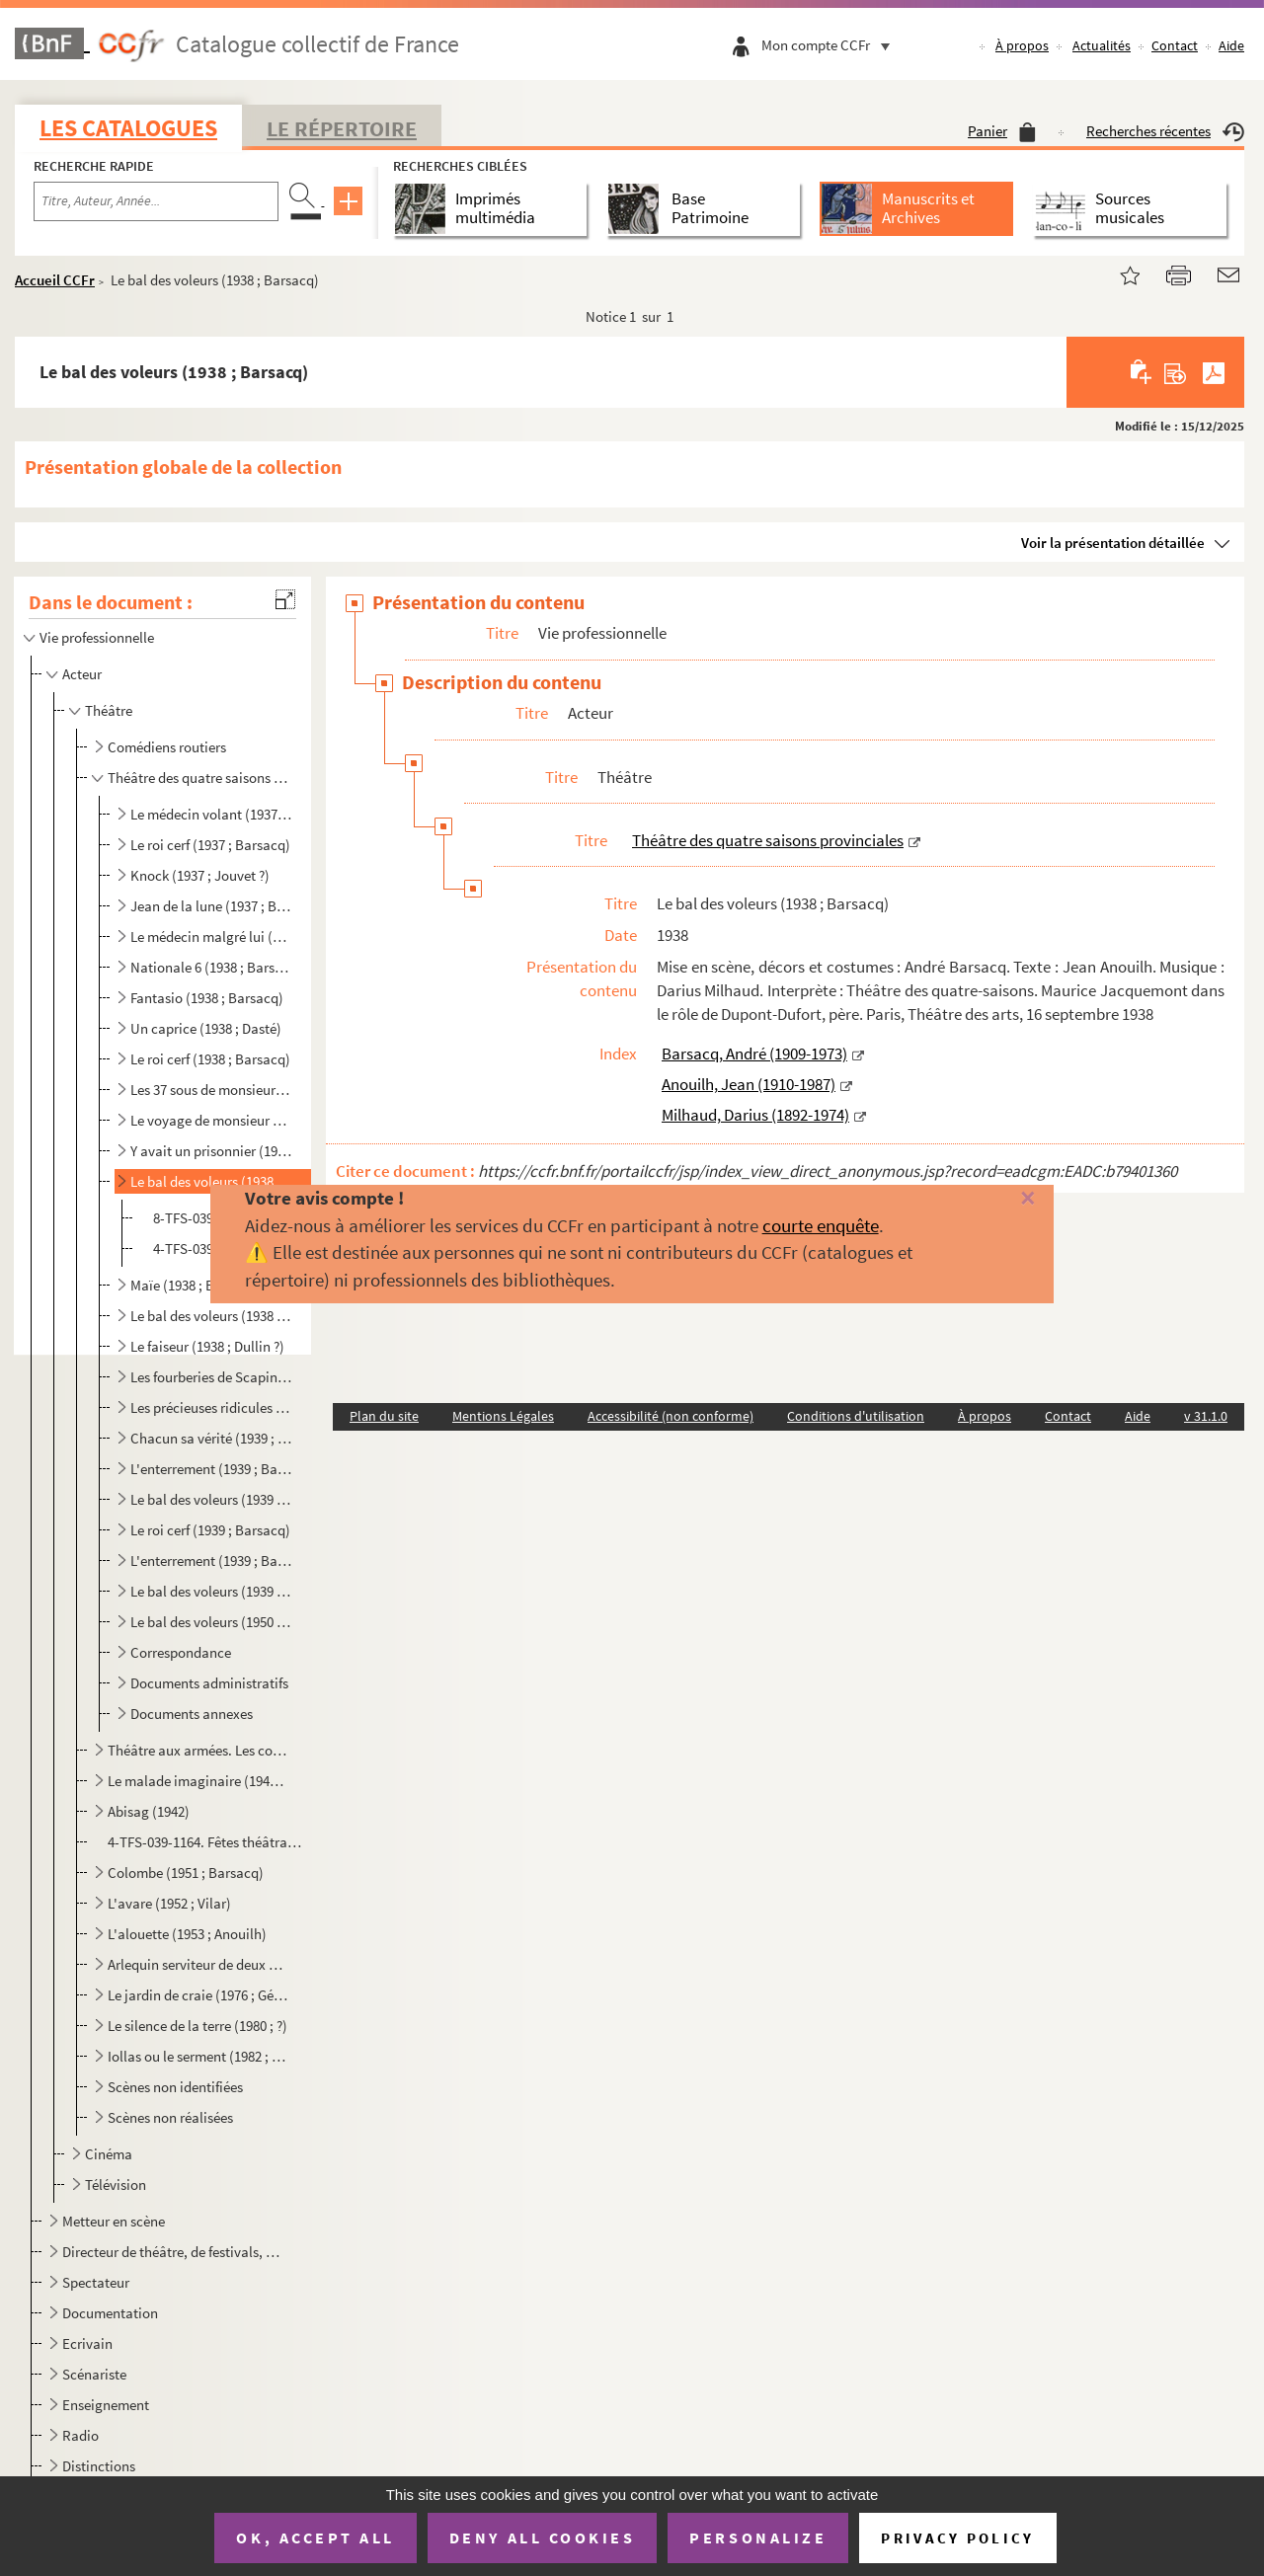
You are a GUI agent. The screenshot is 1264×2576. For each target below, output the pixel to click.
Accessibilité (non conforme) (670, 1416)
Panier (1002, 130)
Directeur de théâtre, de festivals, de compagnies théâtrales (173, 2251)
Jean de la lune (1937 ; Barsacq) (210, 906)
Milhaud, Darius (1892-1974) (755, 1115)
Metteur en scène (113, 2221)
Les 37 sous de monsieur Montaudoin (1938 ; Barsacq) (210, 1089)
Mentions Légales (503, 1416)
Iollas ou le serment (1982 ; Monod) (198, 2056)
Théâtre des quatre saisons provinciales (198, 777)
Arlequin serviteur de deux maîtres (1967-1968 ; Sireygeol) (198, 1964)
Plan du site (384, 1416)
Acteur (82, 673)
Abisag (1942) (149, 1811)
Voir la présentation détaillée (1113, 542)
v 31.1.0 (1205, 1416)
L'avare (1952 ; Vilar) (169, 1903)
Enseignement (105, 2404)
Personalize (758, 2537)
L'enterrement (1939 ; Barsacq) (210, 1468)
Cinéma (108, 2154)
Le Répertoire (342, 128)
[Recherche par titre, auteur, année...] (156, 201)
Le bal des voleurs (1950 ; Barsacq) (210, 1621)
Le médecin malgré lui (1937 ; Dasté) (210, 936)
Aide (1231, 45)
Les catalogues (128, 128)
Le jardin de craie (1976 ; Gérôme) (198, 1995)
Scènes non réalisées (170, 2117)
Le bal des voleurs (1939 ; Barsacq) (210, 1499)
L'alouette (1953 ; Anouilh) (187, 1933)
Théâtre (108, 710)
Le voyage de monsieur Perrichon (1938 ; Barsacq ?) (210, 1120)
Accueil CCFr (55, 280)
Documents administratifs (209, 1683)
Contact (1174, 45)
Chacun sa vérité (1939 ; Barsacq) (210, 1438)
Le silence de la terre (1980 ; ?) (197, 2025)
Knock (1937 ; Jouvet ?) (200, 875)
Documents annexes (191, 1713)
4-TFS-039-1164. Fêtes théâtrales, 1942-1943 (206, 1842)
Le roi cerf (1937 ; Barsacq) (210, 844)
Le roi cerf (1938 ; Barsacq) (210, 1059)
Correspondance (180, 1652)
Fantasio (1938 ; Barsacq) (206, 997)
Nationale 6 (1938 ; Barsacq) (210, 967)
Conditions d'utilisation (855, 1416)
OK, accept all (315, 2537)
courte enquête (820, 1225)
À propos (1022, 45)
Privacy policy (957, 2538)
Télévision (115, 2184)
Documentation (110, 2312)
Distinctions (98, 2466)
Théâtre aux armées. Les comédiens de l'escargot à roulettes (198, 1750)
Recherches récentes (1165, 130)
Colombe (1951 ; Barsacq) (186, 1872)
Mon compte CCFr (830, 45)
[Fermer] (1000, 1199)
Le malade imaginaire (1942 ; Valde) (198, 1780)
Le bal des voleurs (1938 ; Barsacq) (210, 1181)
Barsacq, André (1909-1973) (754, 1053)
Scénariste (94, 2374)
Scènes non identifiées (175, 2086)
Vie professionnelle (97, 637)
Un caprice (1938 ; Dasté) (205, 1028)
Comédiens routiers (167, 747)
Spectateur (95, 2282)
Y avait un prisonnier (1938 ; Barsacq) (210, 1150)
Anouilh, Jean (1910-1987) (748, 1084)
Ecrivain (87, 2343)
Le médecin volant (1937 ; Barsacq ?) (210, 814)
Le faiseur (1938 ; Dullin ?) (207, 1346)
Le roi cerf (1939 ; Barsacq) (210, 1530)
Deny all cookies (542, 2537)
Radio (80, 2435)
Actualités (1101, 45)
